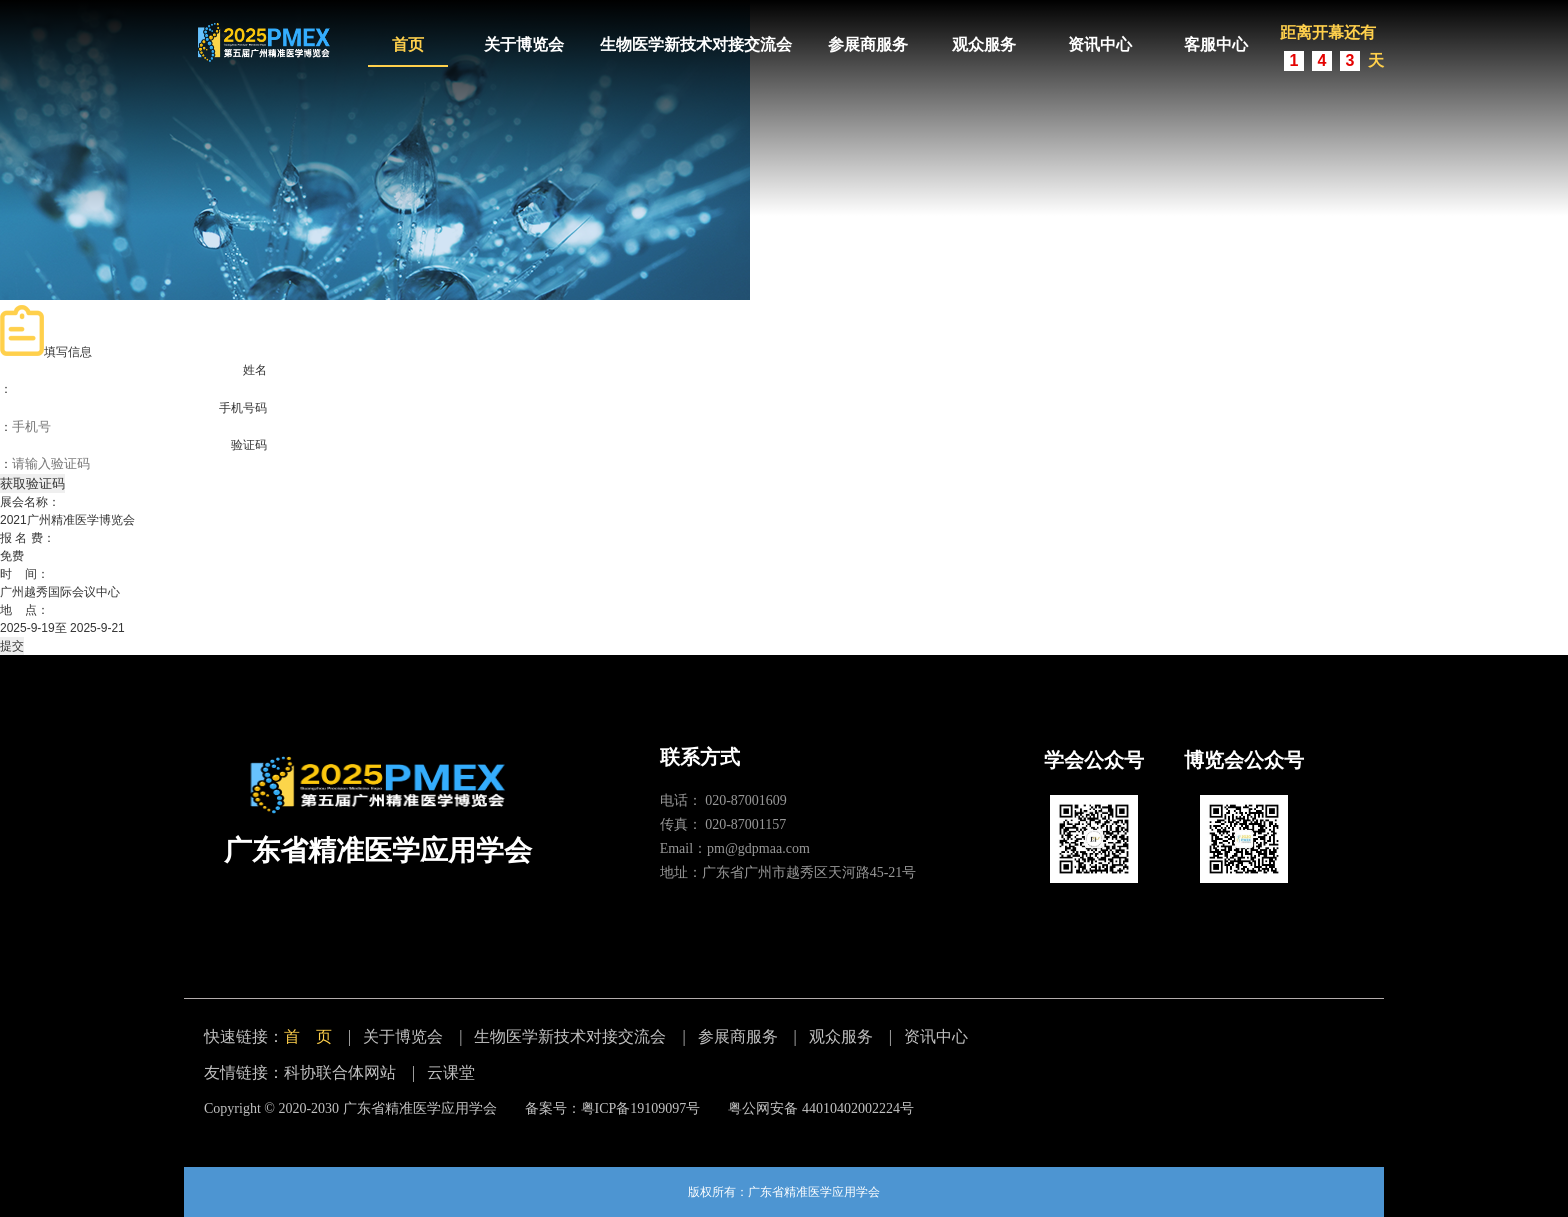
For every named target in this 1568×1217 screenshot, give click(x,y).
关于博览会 (524, 44)
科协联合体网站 (340, 1072)
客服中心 (1216, 44)
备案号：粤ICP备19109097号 (613, 1108)
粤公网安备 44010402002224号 (821, 1108)
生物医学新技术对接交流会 (696, 44)
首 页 (308, 1036)
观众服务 (984, 44)
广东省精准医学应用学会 (420, 1108)
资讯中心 (1100, 44)
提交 (12, 646)
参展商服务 (868, 44)
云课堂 (451, 1072)
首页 (408, 44)
